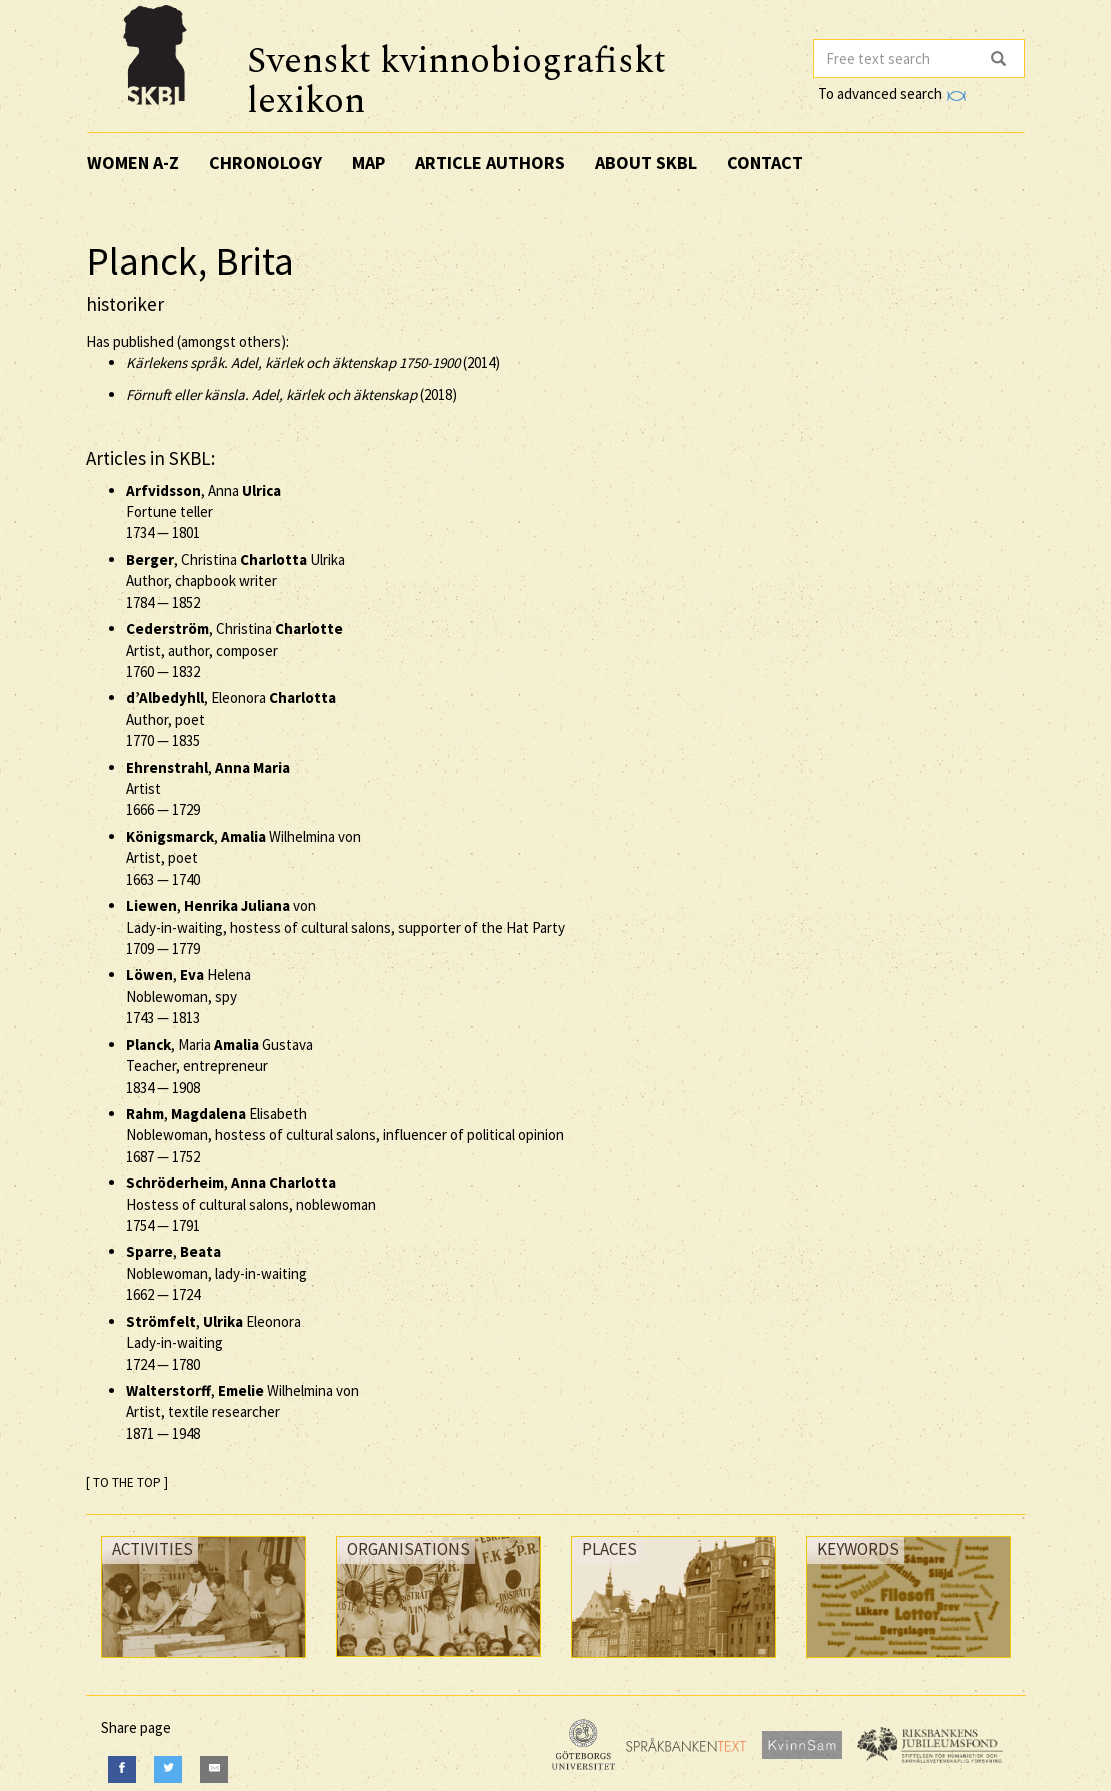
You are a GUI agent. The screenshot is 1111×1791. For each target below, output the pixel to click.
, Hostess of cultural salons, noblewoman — (251, 1204)
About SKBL (646, 162)
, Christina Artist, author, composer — (234, 650)
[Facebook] (122, 1769)
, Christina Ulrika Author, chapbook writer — (235, 581)
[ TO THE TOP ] (127, 1482)
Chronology (265, 162)
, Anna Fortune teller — (203, 512)
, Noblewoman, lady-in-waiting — (216, 1273)
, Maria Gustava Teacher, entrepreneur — (219, 1066)
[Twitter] (168, 1769)
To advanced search (892, 93)
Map (368, 162)
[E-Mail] (214, 1769)
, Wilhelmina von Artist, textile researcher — (242, 1412)
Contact (765, 162)
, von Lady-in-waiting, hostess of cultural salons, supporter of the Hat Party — (345, 927)
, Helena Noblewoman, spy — (188, 996)
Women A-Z (133, 162)
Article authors (490, 162)
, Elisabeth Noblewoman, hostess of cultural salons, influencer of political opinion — (345, 1135)
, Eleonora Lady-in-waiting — (213, 1343)
